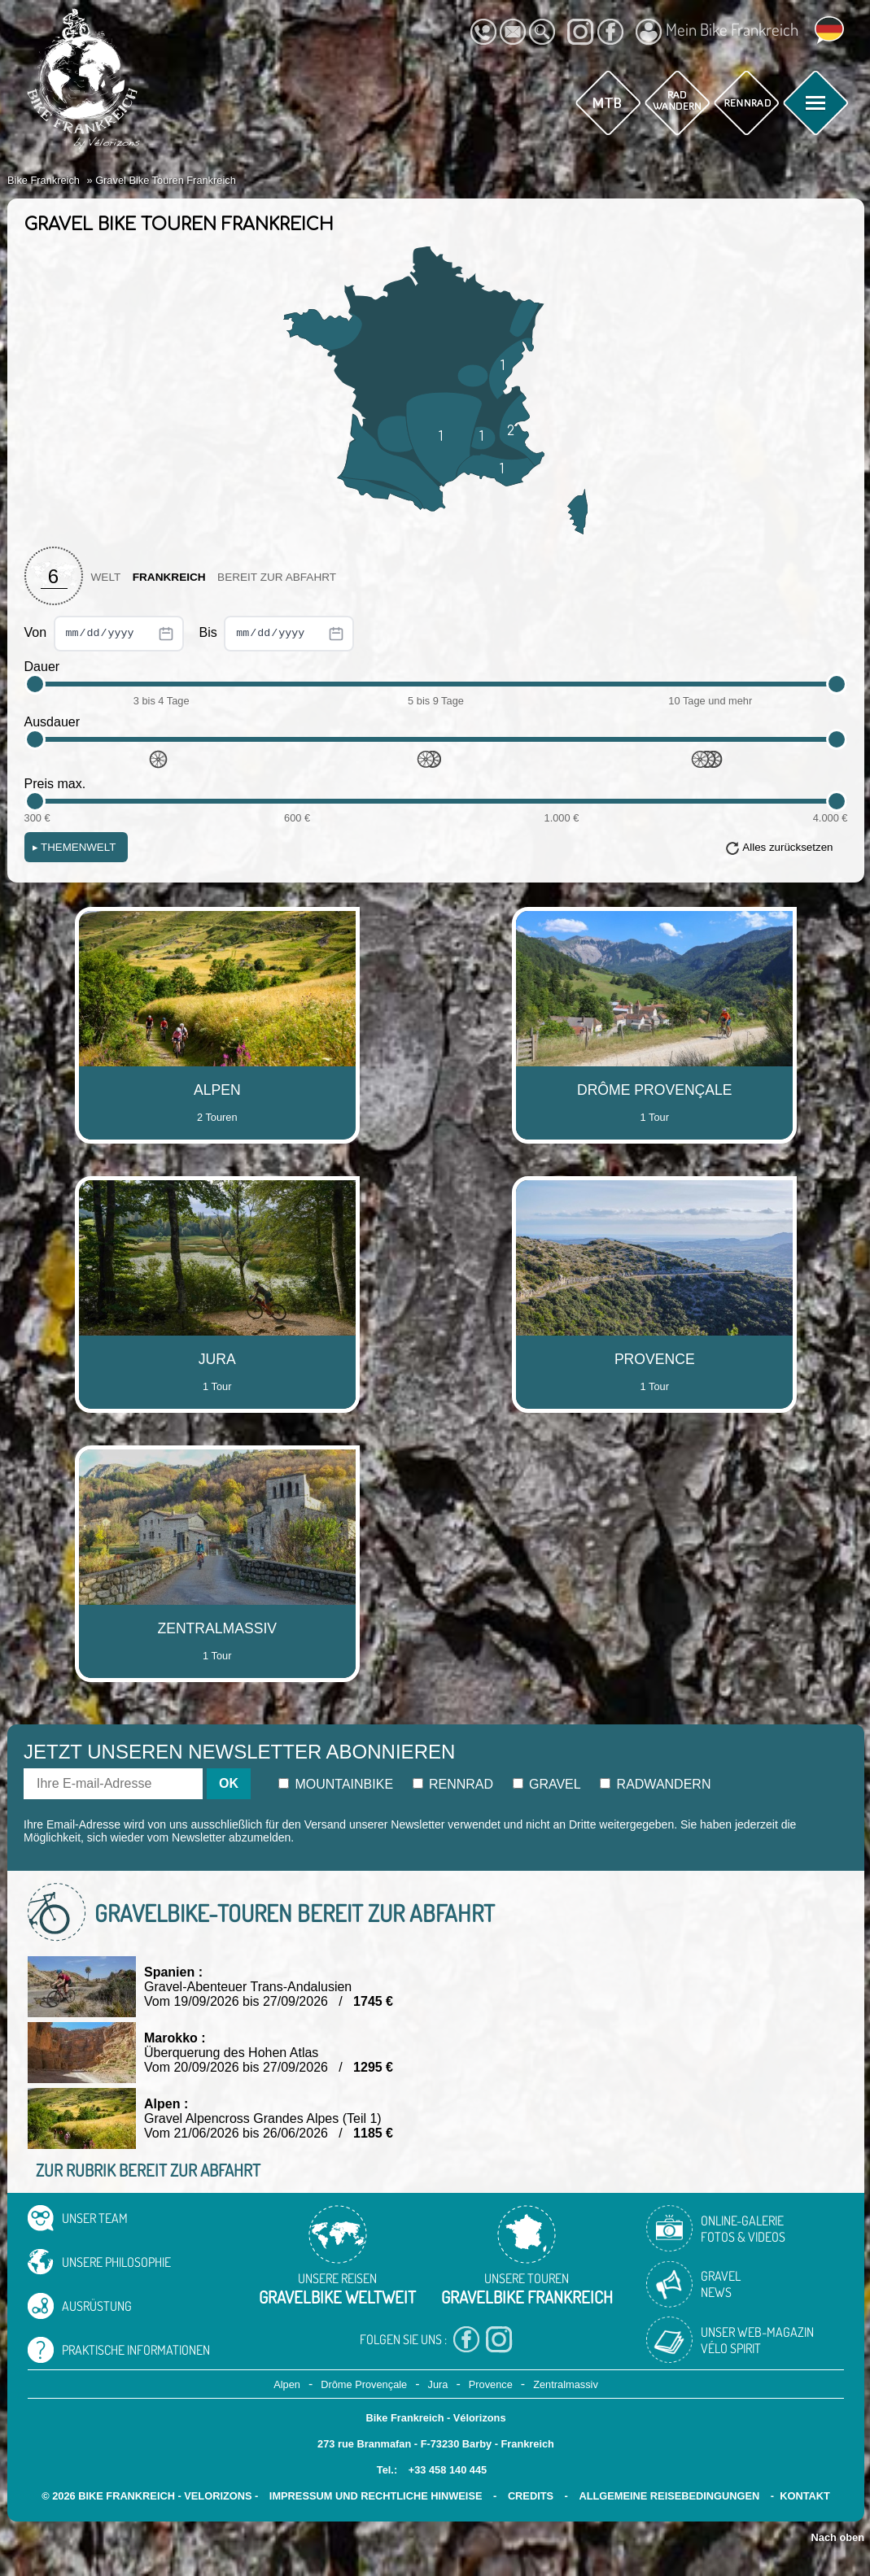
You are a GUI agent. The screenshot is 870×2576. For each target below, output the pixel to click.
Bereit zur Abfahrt (276, 577)
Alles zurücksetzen (787, 847)
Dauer (42, 666)
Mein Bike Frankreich (717, 32)
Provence (491, 2384)
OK (228, 1783)
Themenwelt (74, 847)
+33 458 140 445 (448, 2470)
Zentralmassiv (565, 2384)
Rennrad (453, 1784)
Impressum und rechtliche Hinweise (376, 2496)
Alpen (286, 2384)
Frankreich (169, 577)
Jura (438, 2384)
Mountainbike (335, 1784)
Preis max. (55, 784)
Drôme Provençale (364, 2384)
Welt (106, 577)
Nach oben (837, 2537)
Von (104, 634)
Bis (277, 634)
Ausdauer (52, 722)
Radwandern (655, 1784)
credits (530, 2496)
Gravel (547, 1784)
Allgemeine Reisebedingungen (669, 2496)
